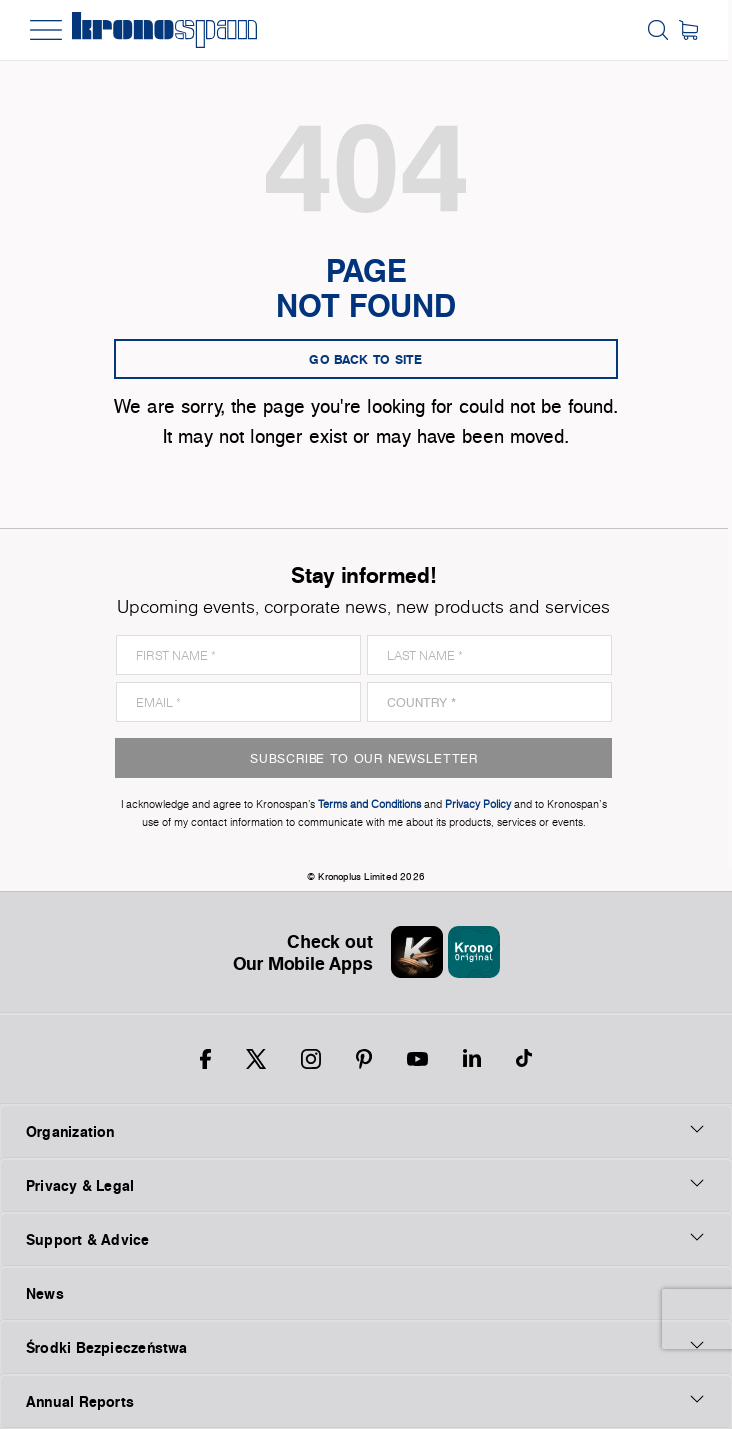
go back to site (366, 359)
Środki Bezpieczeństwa (366, 1347)
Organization (366, 1131)
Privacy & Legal (366, 1185)
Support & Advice (366, 1239)
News (45, 1293)
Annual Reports (366, 1401)
